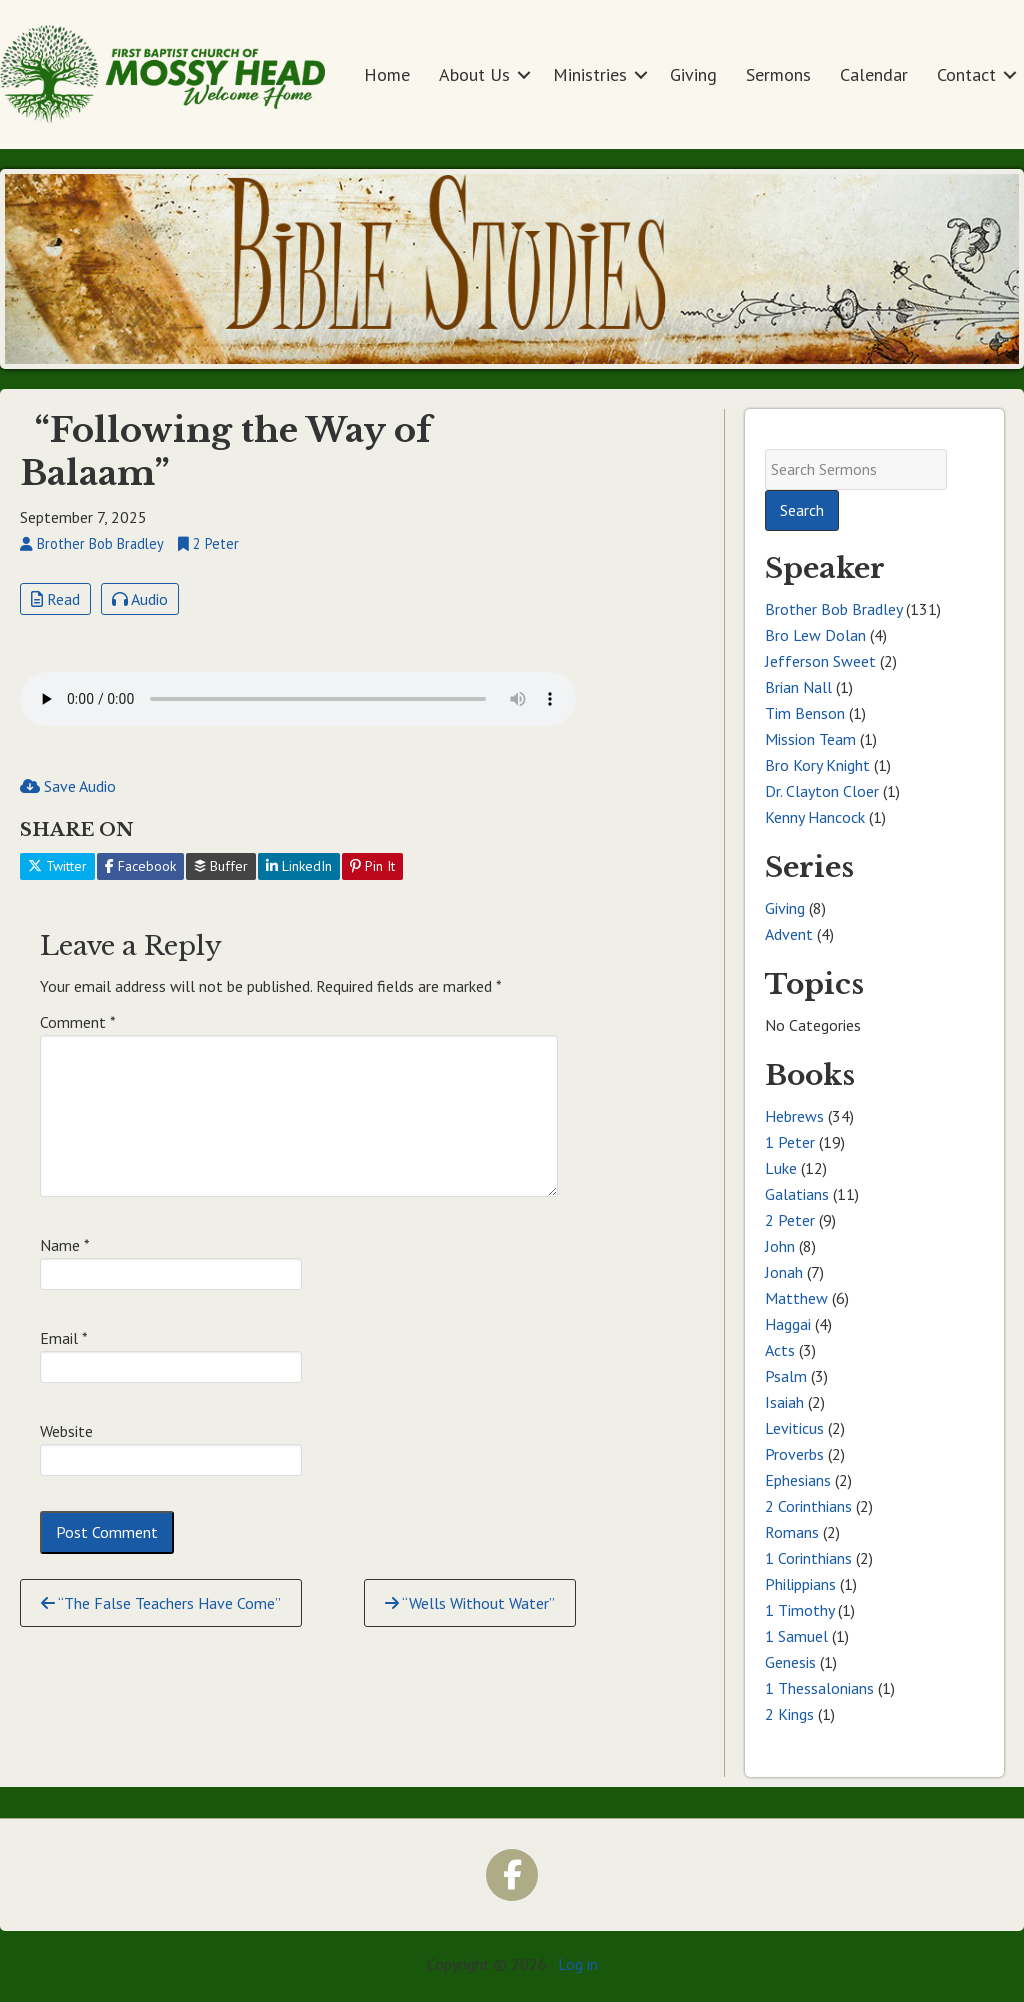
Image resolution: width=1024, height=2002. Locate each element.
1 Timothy (799, 1610)
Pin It (372, 866)
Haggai (788, 1324)
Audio (140, 599)
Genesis (790, 1662)
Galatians (797, 1194)
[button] (524, 74)
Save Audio (68, 786)
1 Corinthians (808, 1558)
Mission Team (810, 739)
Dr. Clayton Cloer (822, 791)
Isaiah (784, 1402)
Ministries (590, 74)
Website (66, 1431)
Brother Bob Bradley (833, 609)
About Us (474, 74)
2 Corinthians (808, 1506)
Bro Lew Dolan (815, 635)
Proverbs (794, 1454)
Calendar (874, 74)
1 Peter (790, 1142)
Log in (578, 1964)
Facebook (140, 866)
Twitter (57, 866)
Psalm (786, 1376)
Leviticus (794, 1428)
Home (387, 74)
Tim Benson (805, 713)
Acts (780, 1350)
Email (64, 1338)
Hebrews (794, 1116)
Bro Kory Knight (817, 765)
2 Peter (790, 1220)
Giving (693, 74)
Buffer (221, 866)
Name (65, 1245)
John (780, 1246)
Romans (792, 1532)
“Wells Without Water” (470, 1603)
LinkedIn (299, 866)
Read (55, 599)
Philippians (800, 1584)
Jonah (784, 1272)
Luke (781, 1168)
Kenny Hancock (815, 817)
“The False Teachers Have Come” (161, 1603)
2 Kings (789, 1714)
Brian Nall (798, 687)
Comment (78, 1022)
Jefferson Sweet (820, 661)
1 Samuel (796, 1636)
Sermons (778, 74)
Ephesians (798, 1480)
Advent (789, 934)
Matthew (796, 1298)
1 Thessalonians (819, 1688)
